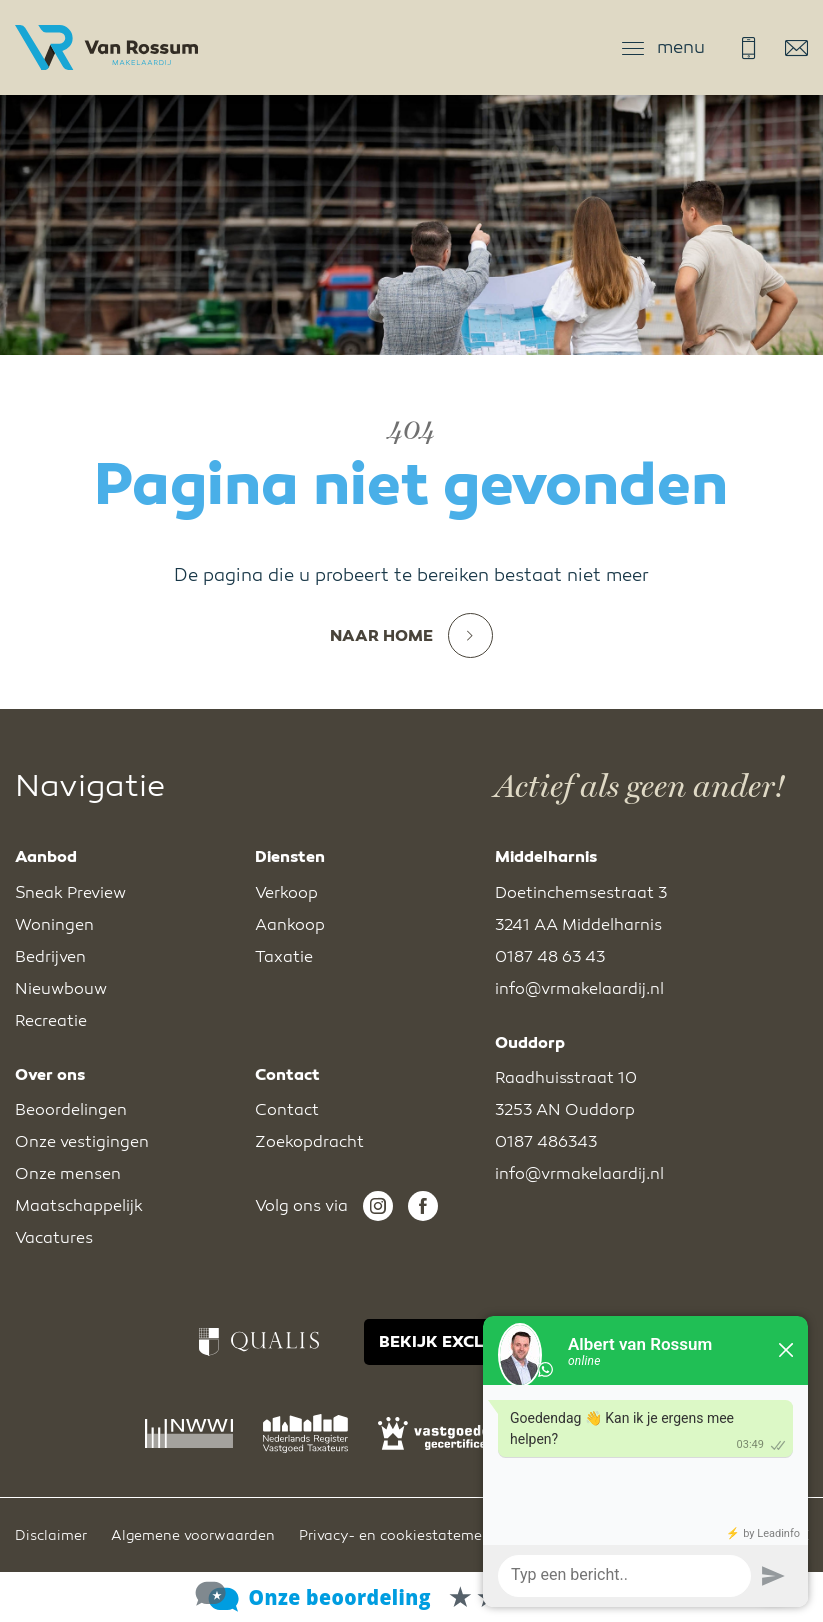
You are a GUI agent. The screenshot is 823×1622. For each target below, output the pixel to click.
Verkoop (286, 893)
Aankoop (290, 925)
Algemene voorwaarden (193, 1535)
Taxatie (284, 957)
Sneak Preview (70, 893)
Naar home (411, 636)
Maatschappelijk (79, 1206)
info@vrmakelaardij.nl (796, 48)
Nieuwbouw (61, 989)
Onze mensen (68, 1174)
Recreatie (51, 1021)
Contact (287, 1110)
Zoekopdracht (309, 1142)
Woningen (54, 925)
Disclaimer (51, 1535)
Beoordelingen (71, 1110)
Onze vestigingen (82, 1142)
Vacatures (54, 1238)
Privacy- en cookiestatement (398, 1535)
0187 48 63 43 (748, 48)
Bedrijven (50, 957)
